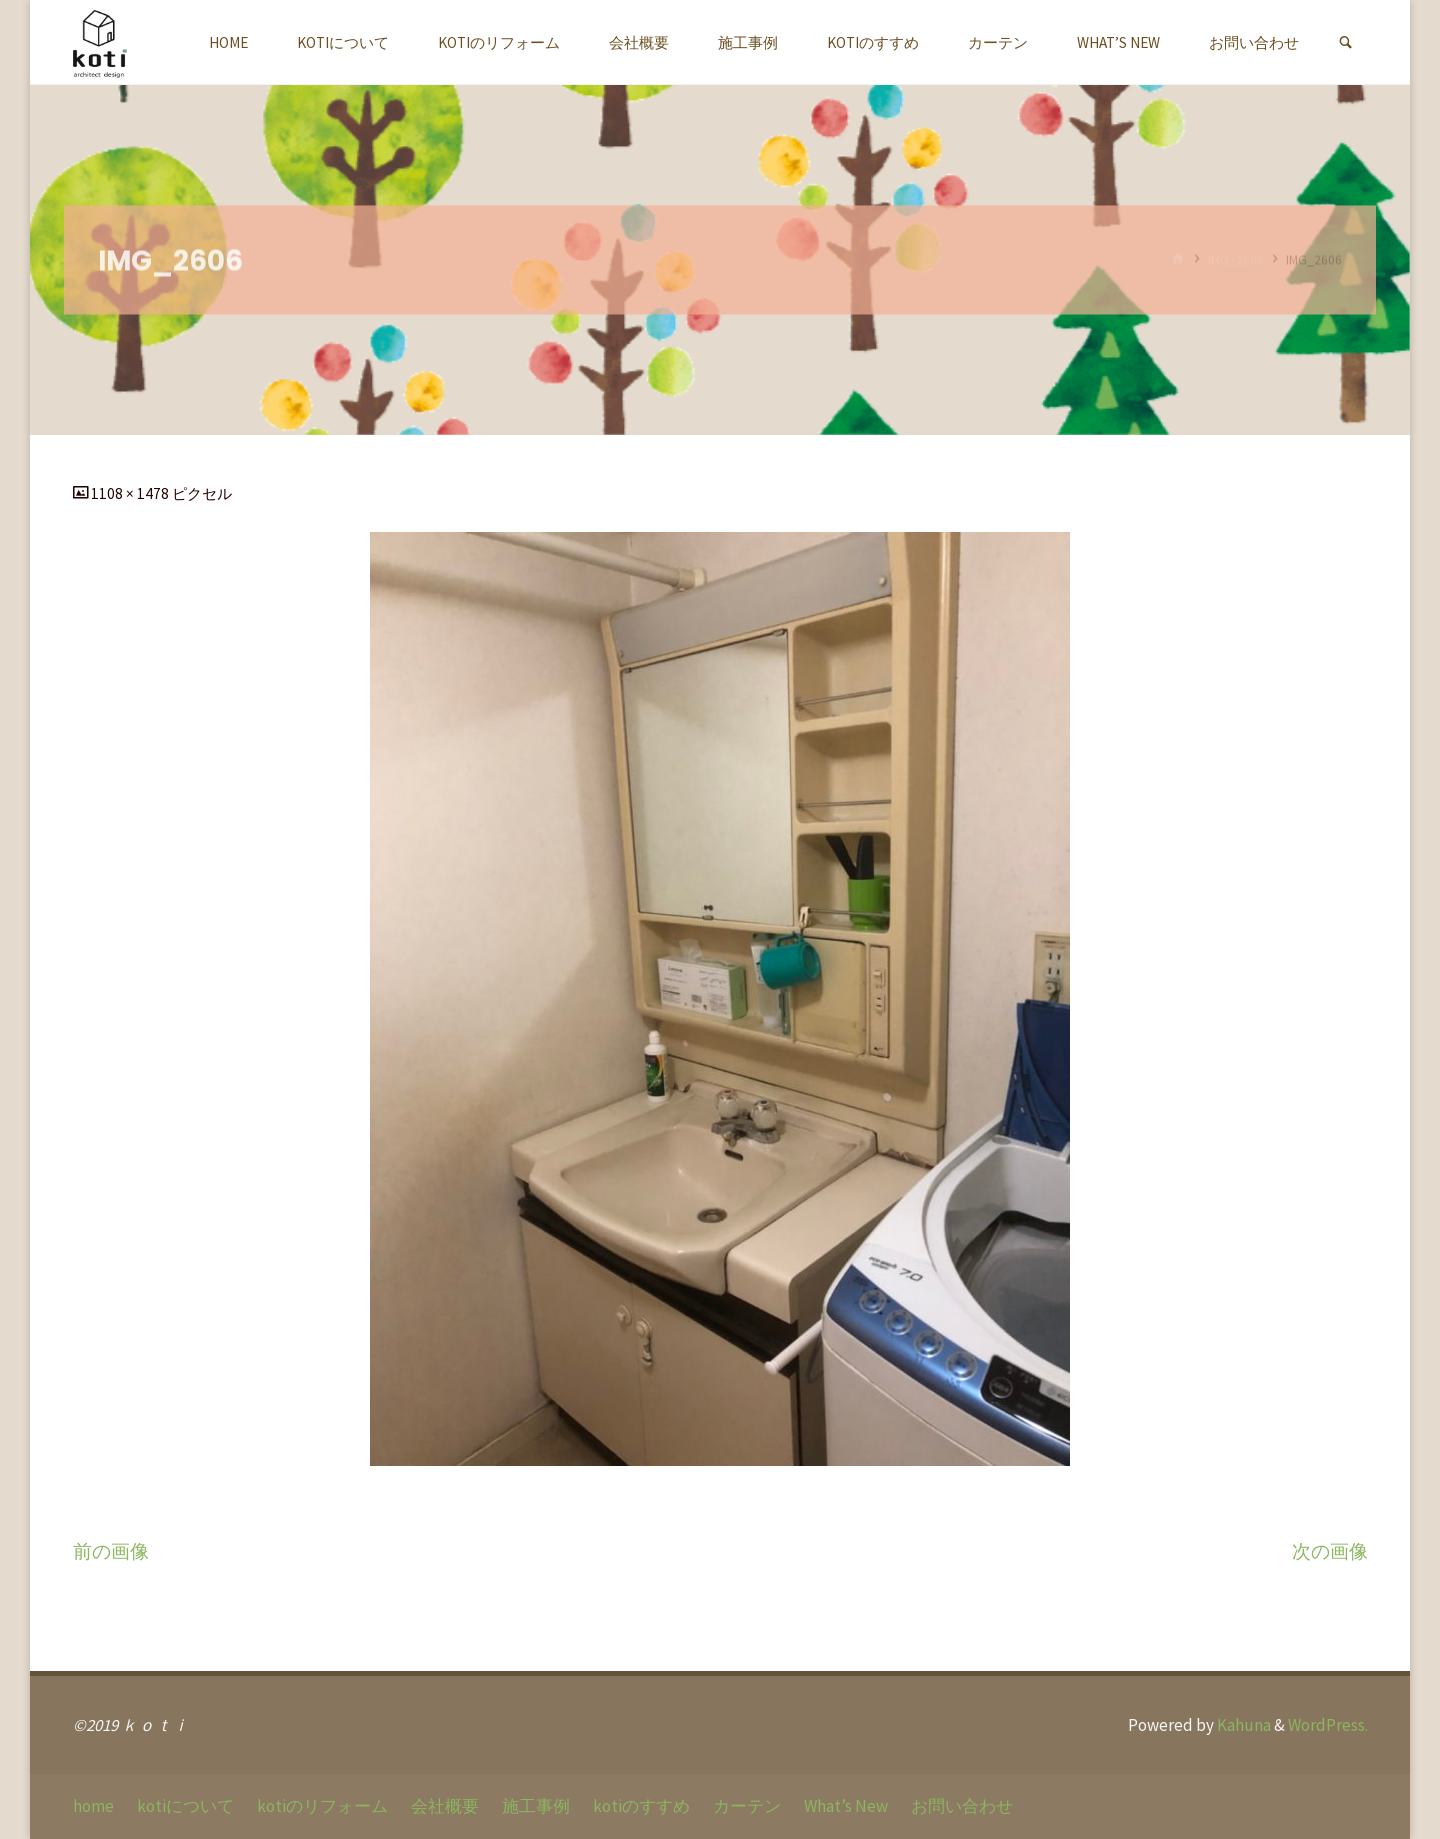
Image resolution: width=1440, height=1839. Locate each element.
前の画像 (111, 1551)
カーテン (747, 1806)
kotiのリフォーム (322, 1806)
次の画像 (1330, 1551)
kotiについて (185, 1806)
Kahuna (1242, 1725)
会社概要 (445, 1806)
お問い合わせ (962, 1806)
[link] (1345, 43)
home (93, 1806)
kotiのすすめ (641, 1806)
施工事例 (536, 1806)
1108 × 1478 (131, 493)
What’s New (846, 1806)
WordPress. (1328, 1725)
